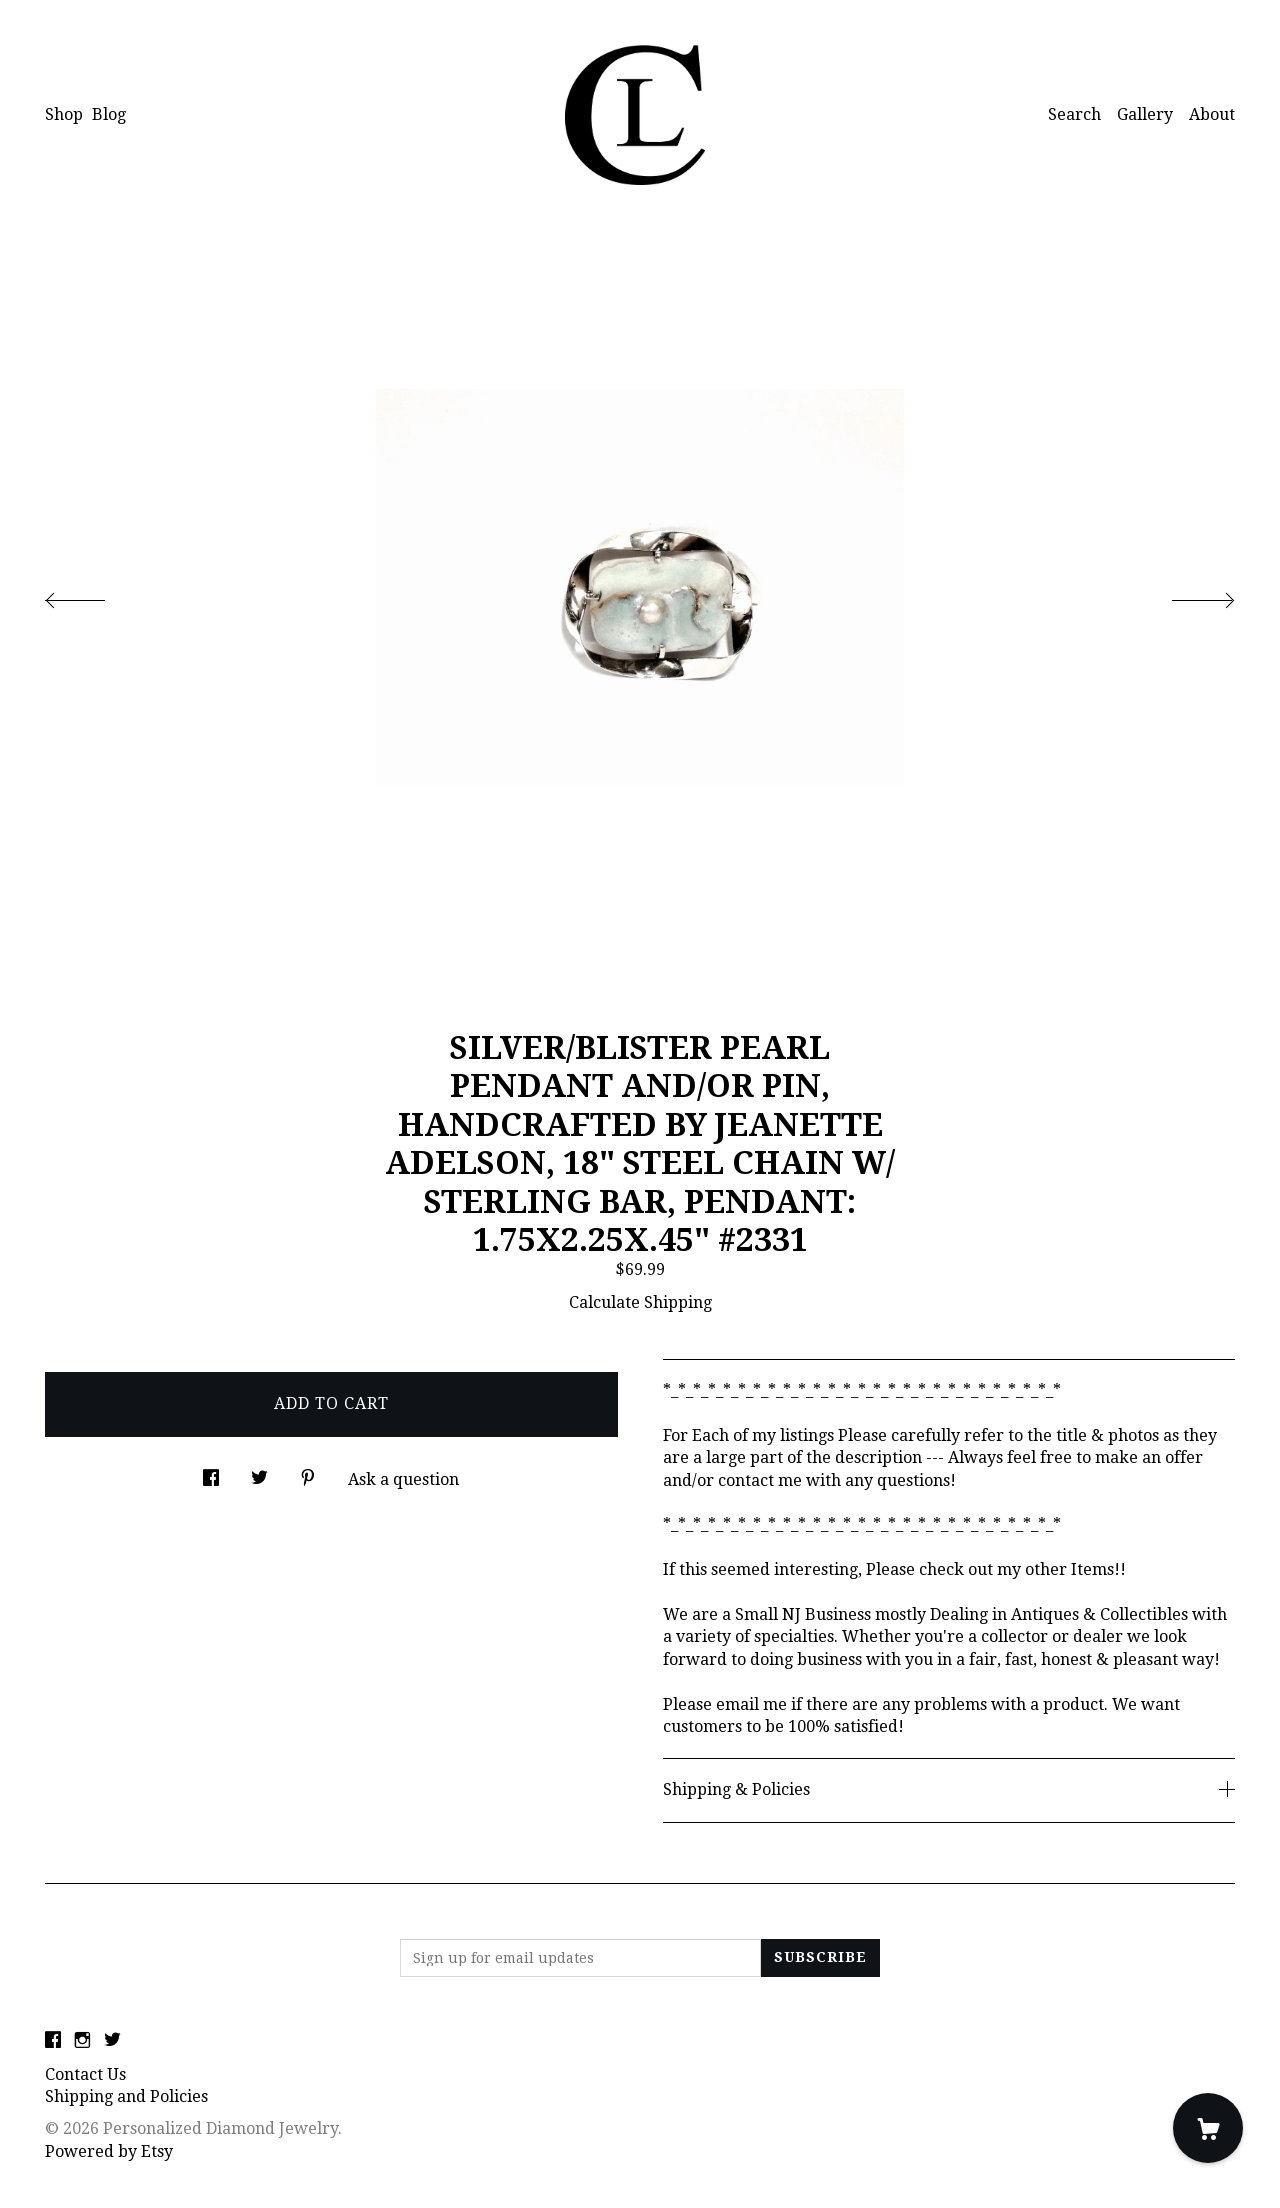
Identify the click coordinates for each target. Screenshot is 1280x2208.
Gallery (1145, 114)
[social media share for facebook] (211, 1473)
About (1212, 114)
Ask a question (403, 1479)
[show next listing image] (1185, 595)
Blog (109, 114)
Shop (64, 114)
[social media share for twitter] (259, 1473)
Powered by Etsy (109, 2151)
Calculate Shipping (640, 1302)
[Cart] (1208, 2128)
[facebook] (53, 2041)
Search (1074, 114)
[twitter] (112, 2041)
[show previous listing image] (95, 595)
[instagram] (82, 2041)
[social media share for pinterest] (308, 1473)
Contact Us (85, 2074)
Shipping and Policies (126, 2096)
